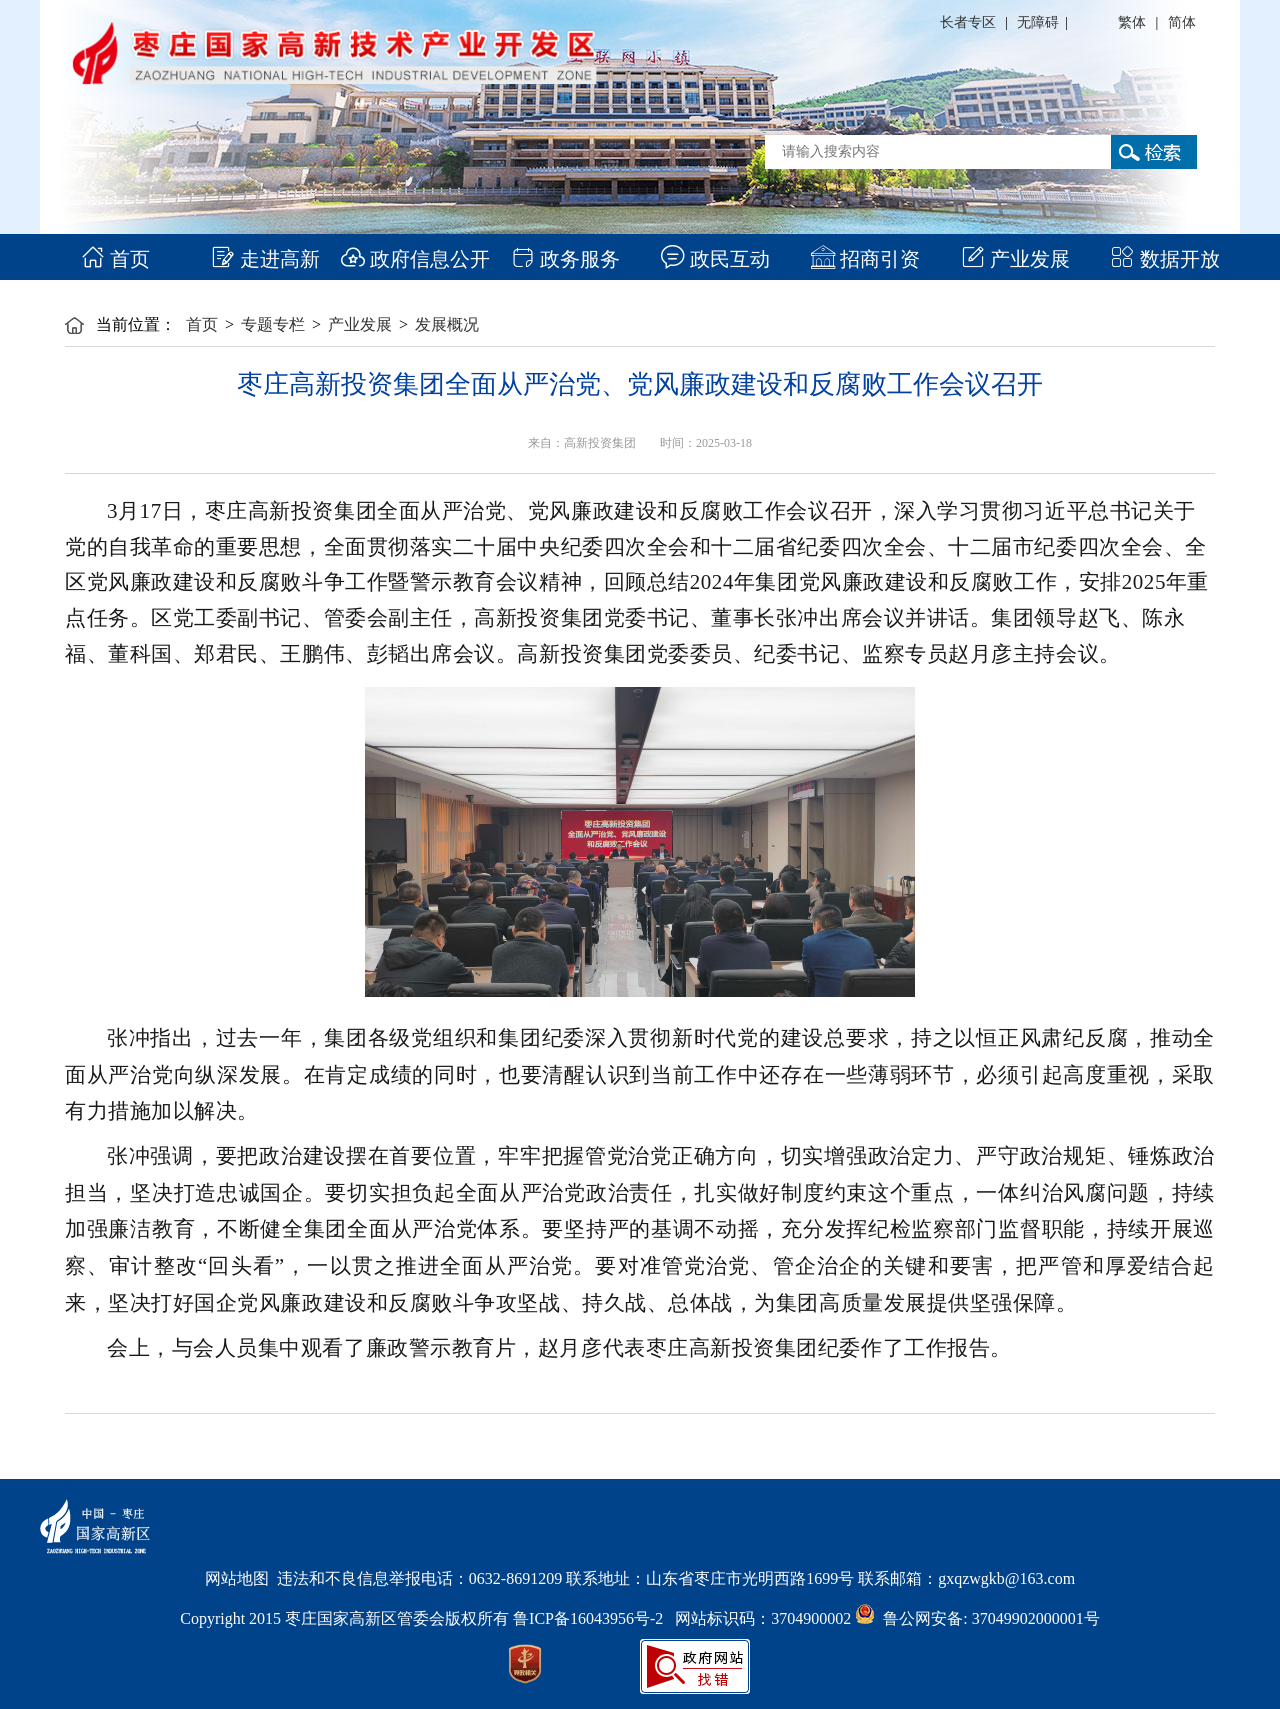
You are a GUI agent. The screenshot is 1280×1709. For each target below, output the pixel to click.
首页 (115, 259)
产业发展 (1015, 259)
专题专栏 (273, 324)
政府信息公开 (415, 259)
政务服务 (565, 259)
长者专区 (968, 22)
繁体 (1132, 22)
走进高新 (265, 259)
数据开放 (1165, 259)
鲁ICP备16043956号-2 (594, 1618)
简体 (1182, 22)
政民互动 (715, 259)
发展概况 (447, 324)
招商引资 (865, 259)
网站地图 (237, 1578)
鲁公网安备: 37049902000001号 (977, 1618)
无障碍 (1038, 22)
